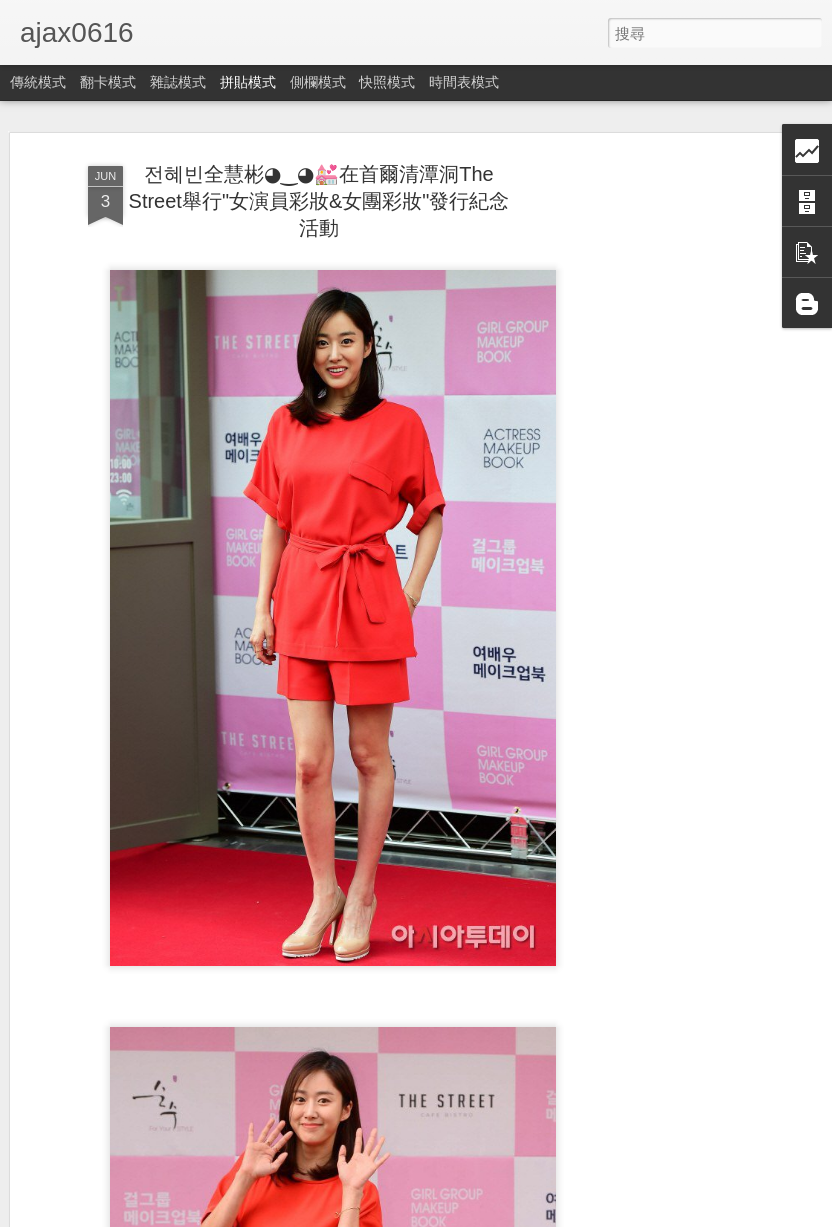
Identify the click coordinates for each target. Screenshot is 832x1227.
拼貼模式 (248, 82)
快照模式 (387, 82)
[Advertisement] (660, 471)
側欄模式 (318, 82)
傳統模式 (38, 82)
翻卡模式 (108, 82)
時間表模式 (464, 82)
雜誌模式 (178, 82)
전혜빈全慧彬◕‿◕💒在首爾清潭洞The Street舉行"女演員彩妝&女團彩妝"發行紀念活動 (319, 201)
